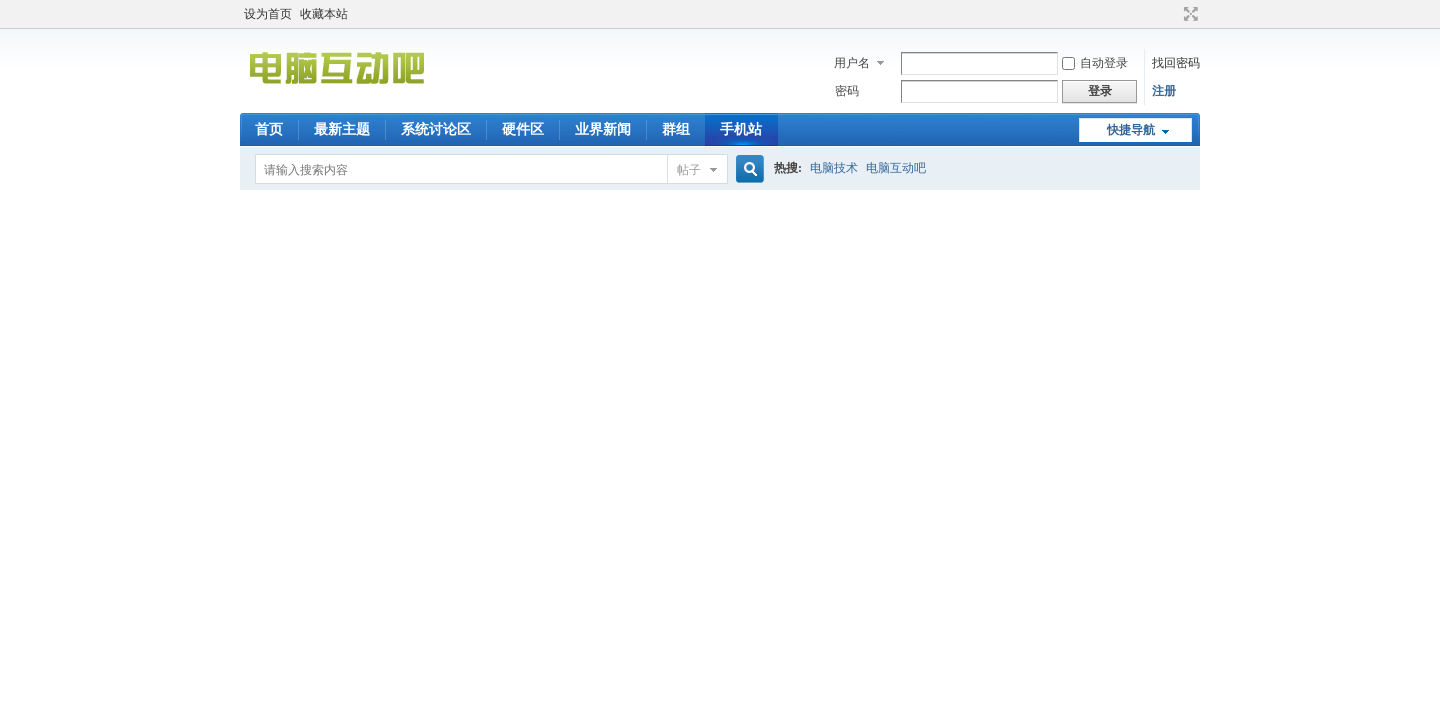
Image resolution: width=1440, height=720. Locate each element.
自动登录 (1095, 63)
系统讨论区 (436, 129)
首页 (269, 129)
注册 (1164, 91)
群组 (676, 129)
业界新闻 (603, 129)
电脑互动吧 (896, 168)
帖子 (689, 170)
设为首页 (268, 14)
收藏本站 (324, 14)
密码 (847, 91)
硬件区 (523, 129)
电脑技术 (834, 168)
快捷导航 (1131, 130)
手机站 (741, 129)
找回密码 (1176, 63)
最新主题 (342, 129)
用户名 (852, 63)
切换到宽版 (1188, 14)
